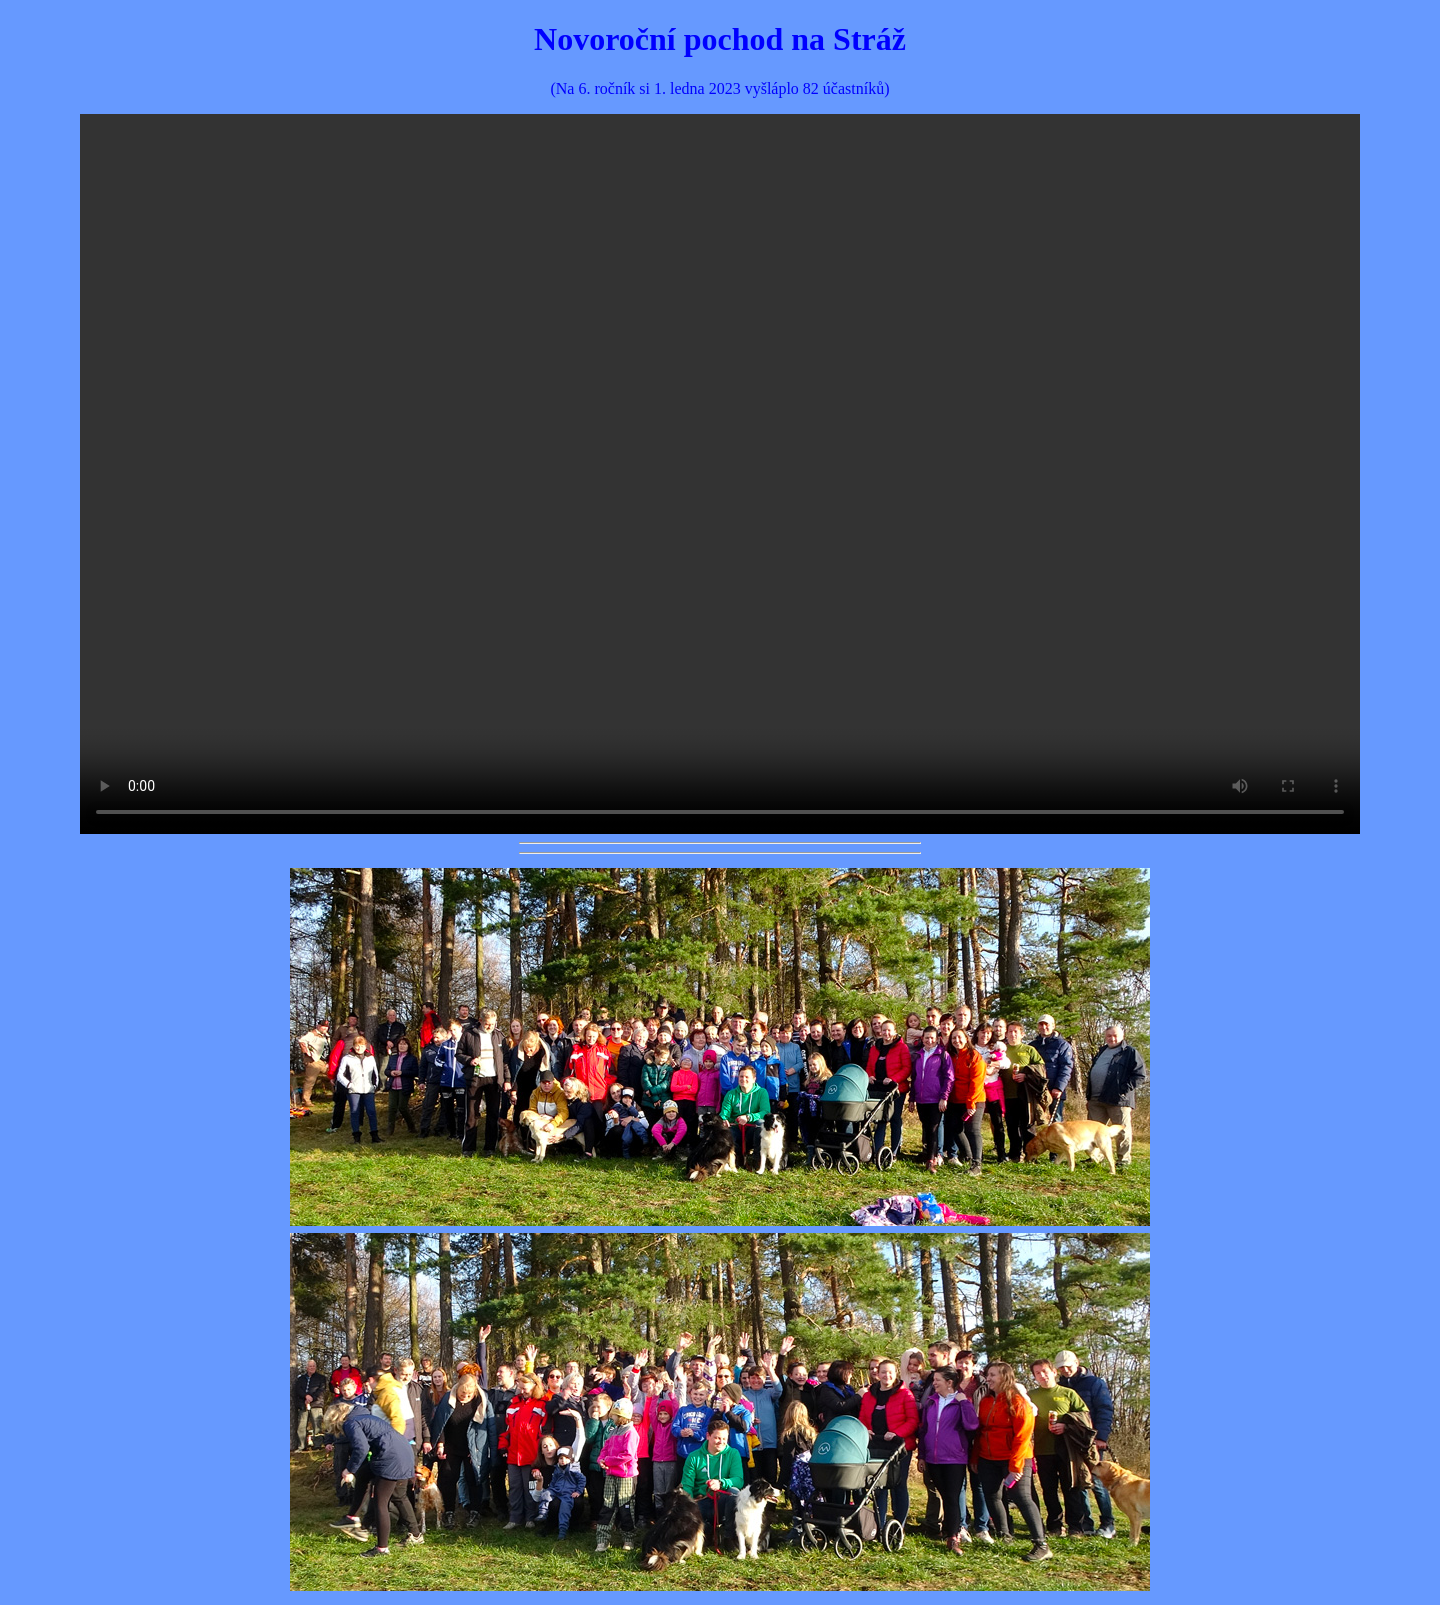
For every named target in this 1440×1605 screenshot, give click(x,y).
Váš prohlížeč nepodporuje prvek (720, 474)
